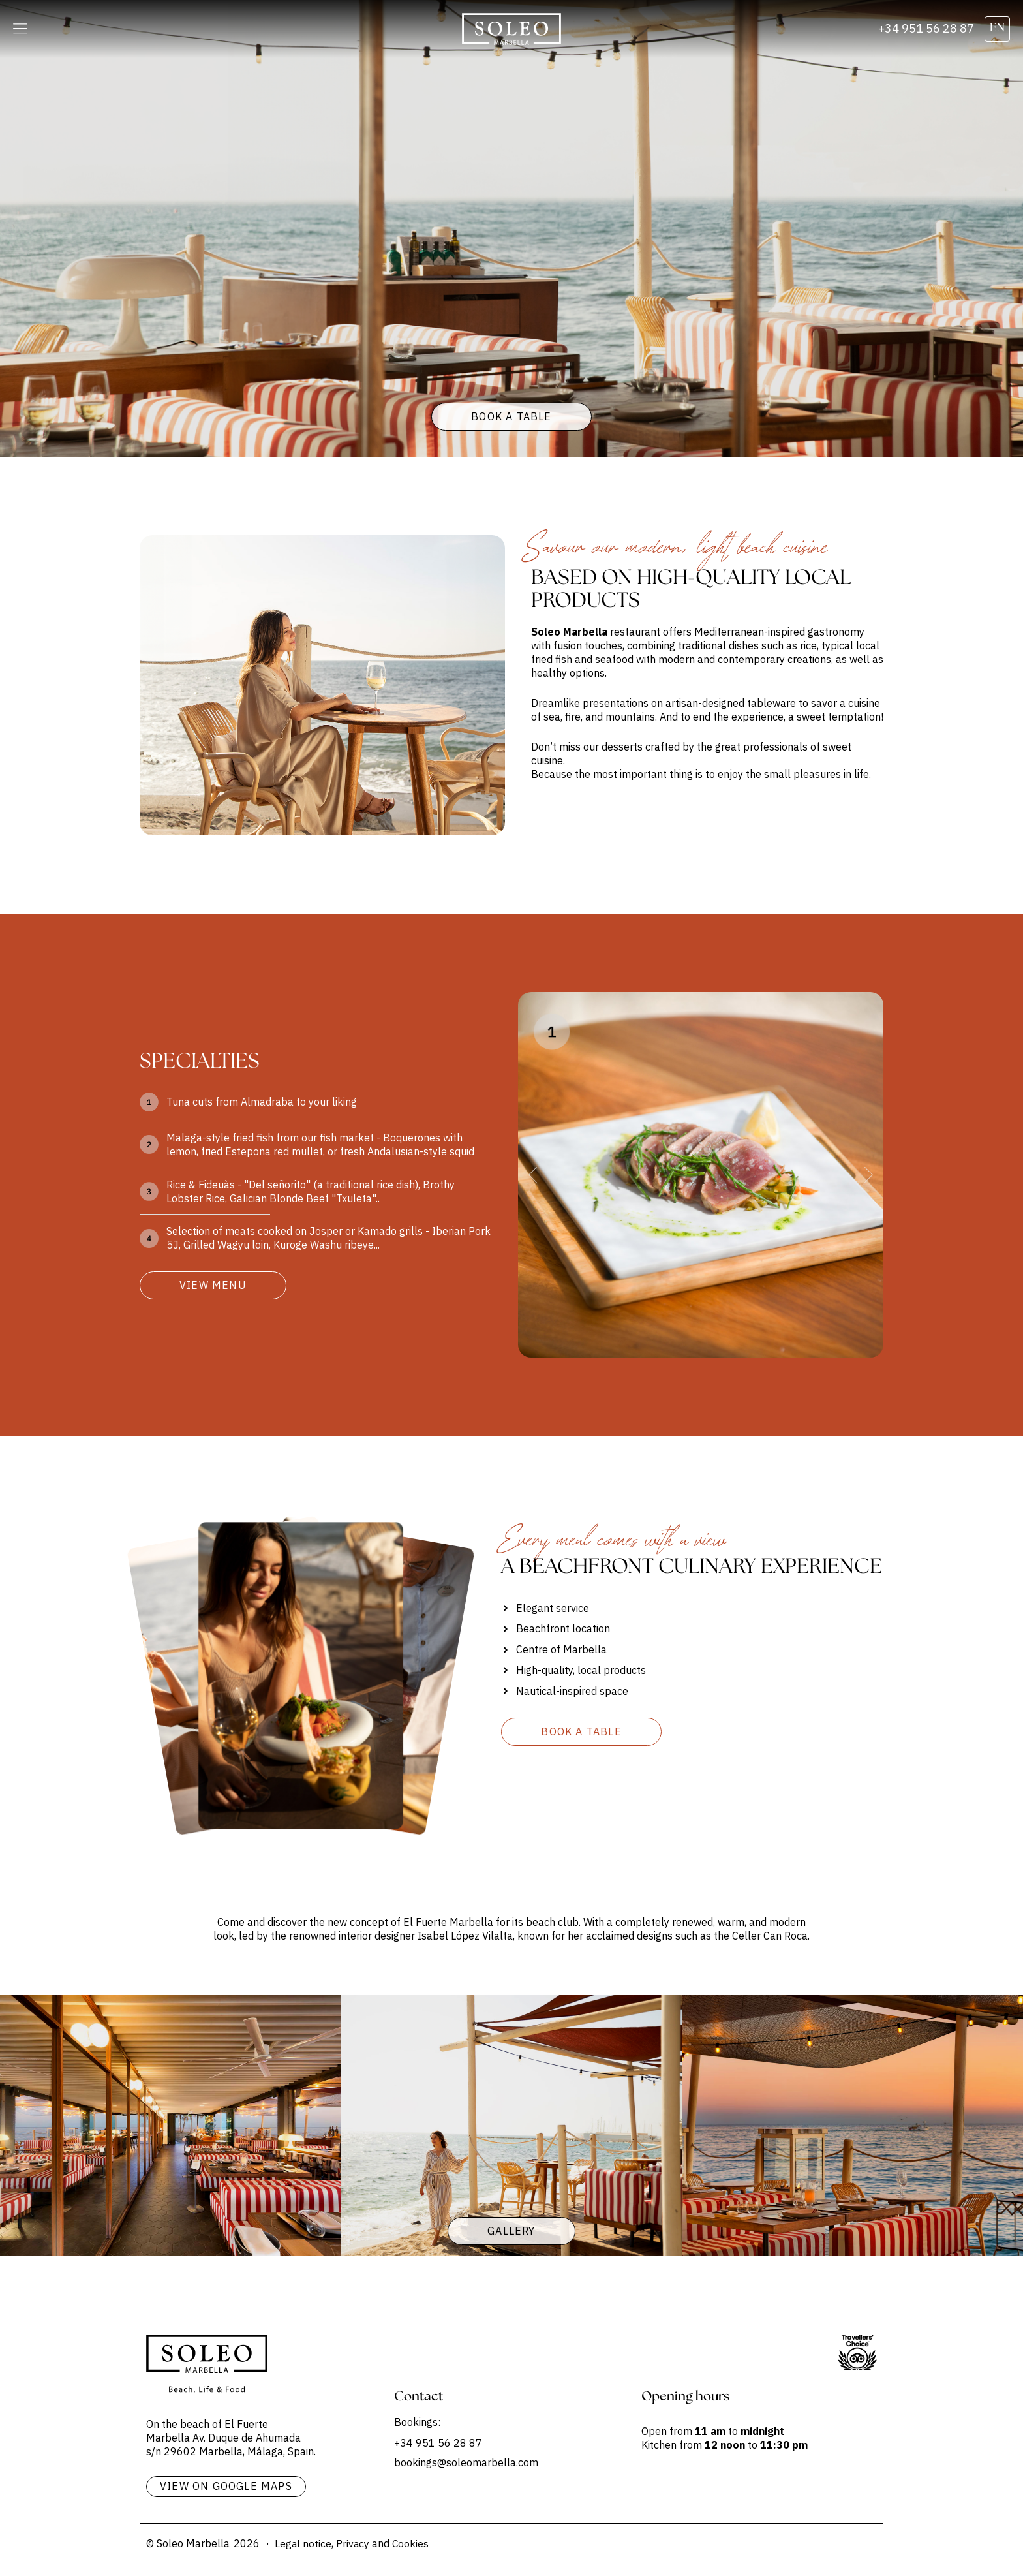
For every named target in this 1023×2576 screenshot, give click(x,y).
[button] (20, 29)
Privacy (354, 2543)
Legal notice (303, 2543)
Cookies (412, 2543)
